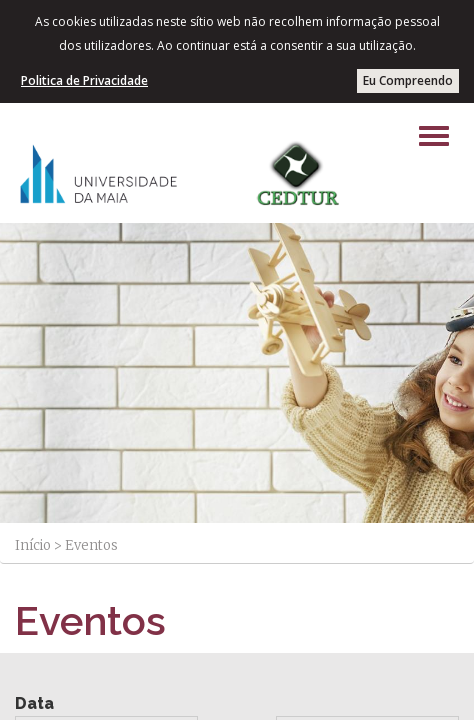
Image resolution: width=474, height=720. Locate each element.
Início (33, 545)
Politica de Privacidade (84, 80)
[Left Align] (434, 136)
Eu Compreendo (408, 80)
